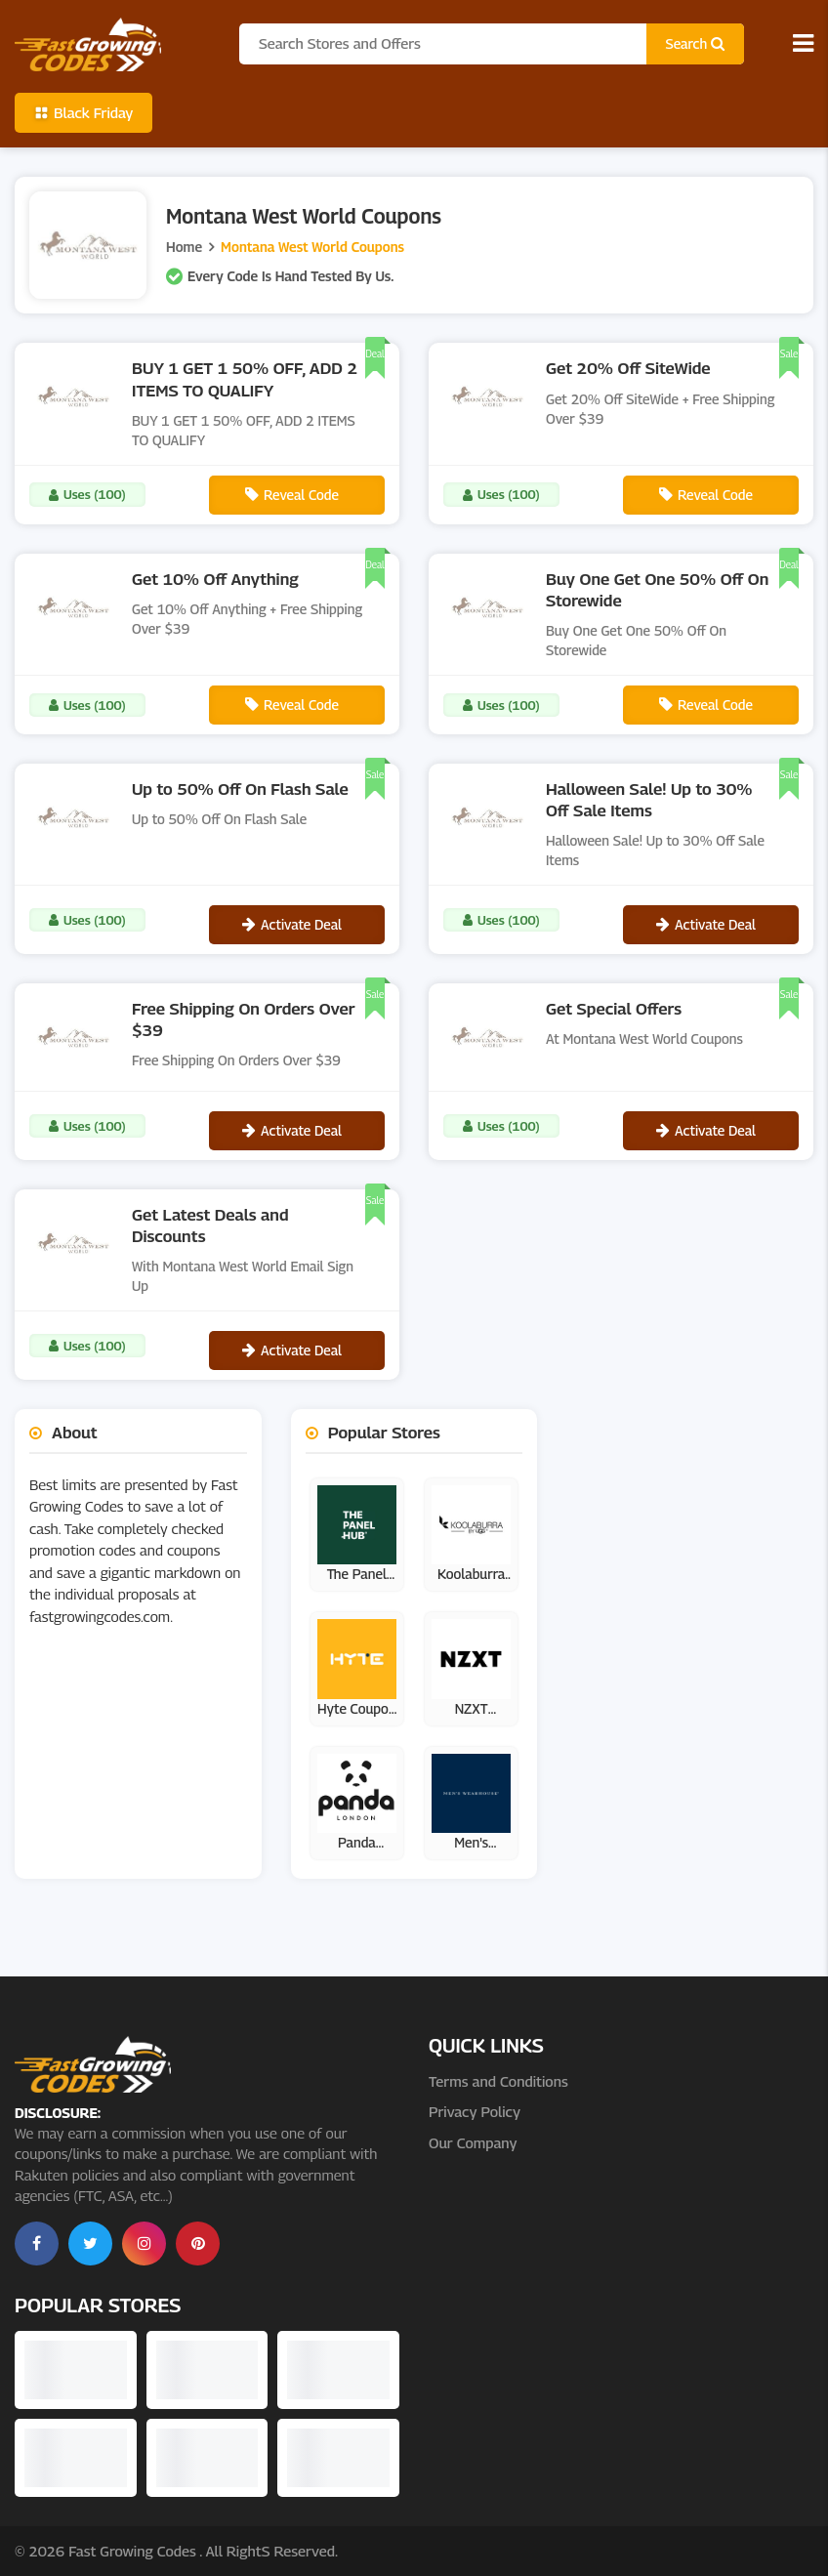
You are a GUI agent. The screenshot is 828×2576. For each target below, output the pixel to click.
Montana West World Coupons (312, 246)
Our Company (473, 2142)
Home (184, 246)
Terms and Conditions (498, 2081)
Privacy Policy (474, 2111)
